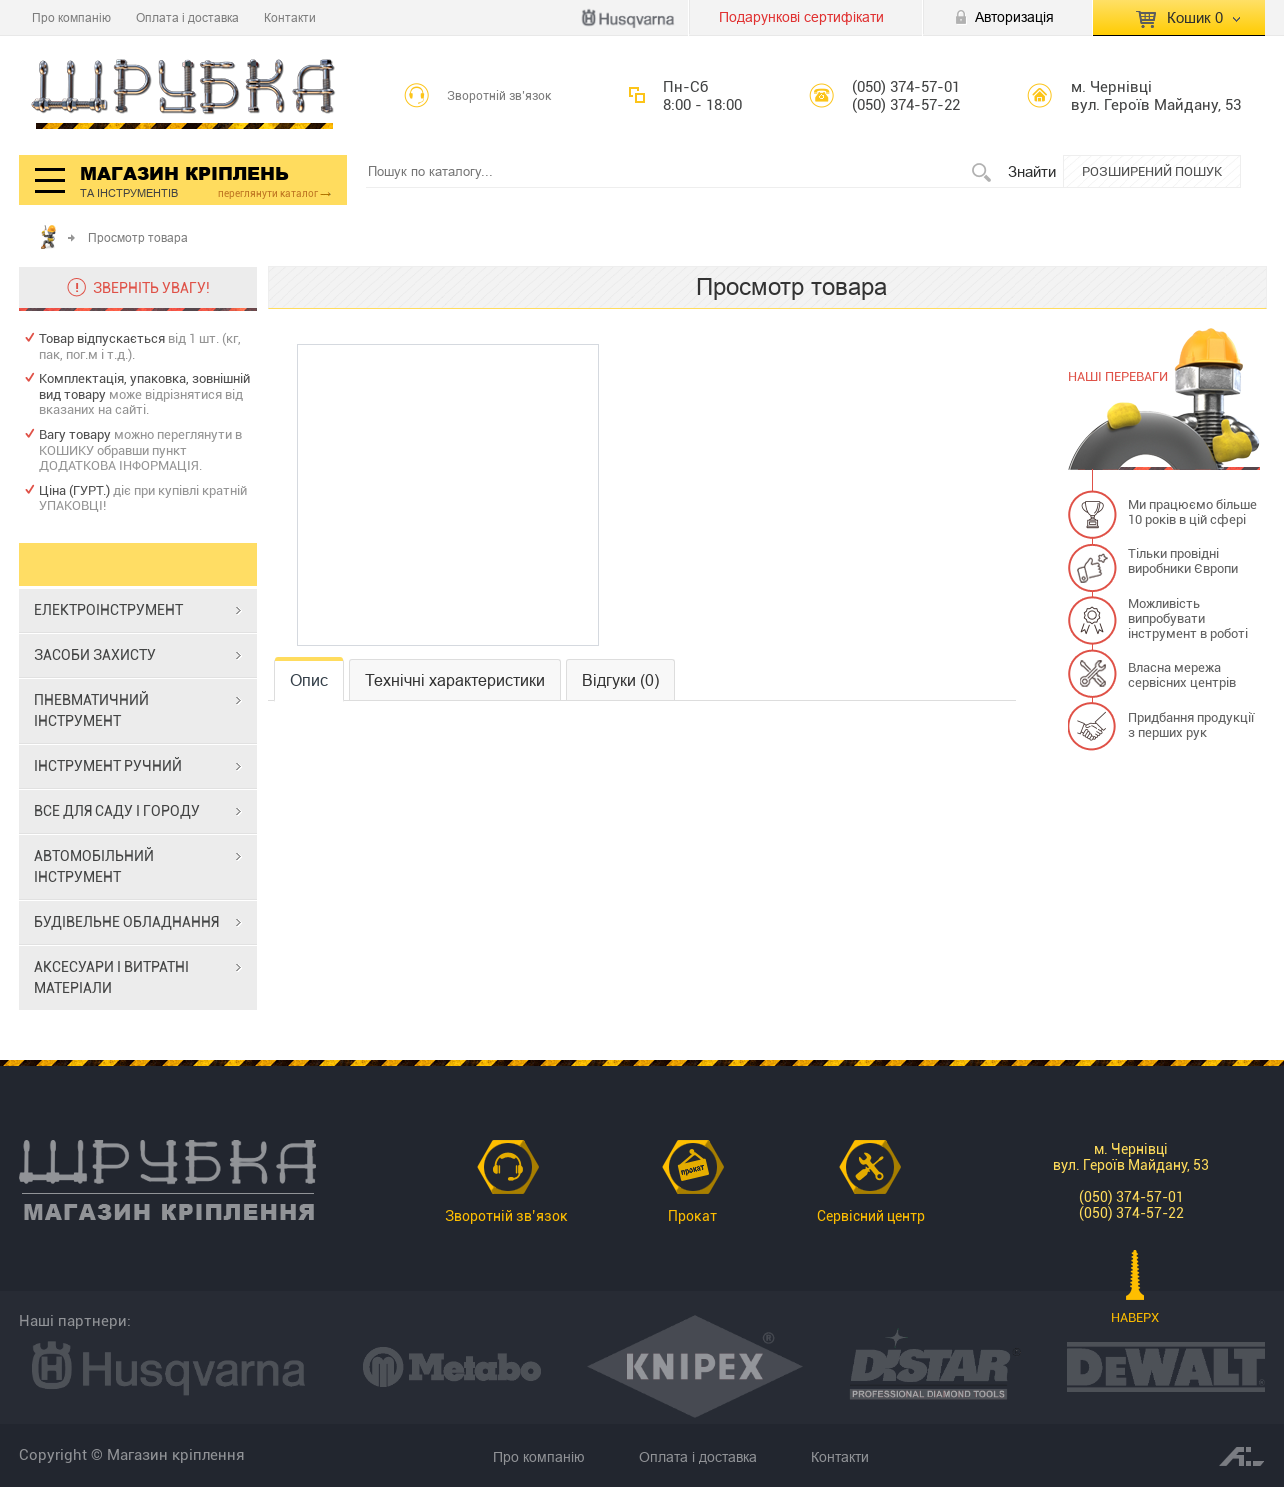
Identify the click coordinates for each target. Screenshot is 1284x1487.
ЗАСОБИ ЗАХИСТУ (95, 655)
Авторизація (1014, 17)
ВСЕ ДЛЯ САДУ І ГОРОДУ (117, 811)
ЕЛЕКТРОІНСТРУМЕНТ (108, 610)
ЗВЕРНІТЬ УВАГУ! (151, 288)
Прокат (692, 1216)
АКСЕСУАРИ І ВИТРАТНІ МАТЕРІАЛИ (111, 977)
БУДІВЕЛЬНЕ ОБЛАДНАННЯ (126, 922)
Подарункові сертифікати (801, 17)
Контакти (290, 17)
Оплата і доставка (187, 17)
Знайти (1032, 171)
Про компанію (71, 17)
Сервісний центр (871, 1216)
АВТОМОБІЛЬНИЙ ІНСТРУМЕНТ (94, 866)
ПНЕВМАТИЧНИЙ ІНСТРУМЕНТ (91, 710)
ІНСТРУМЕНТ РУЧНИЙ (108, 766)
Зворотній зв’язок (499, 96)
